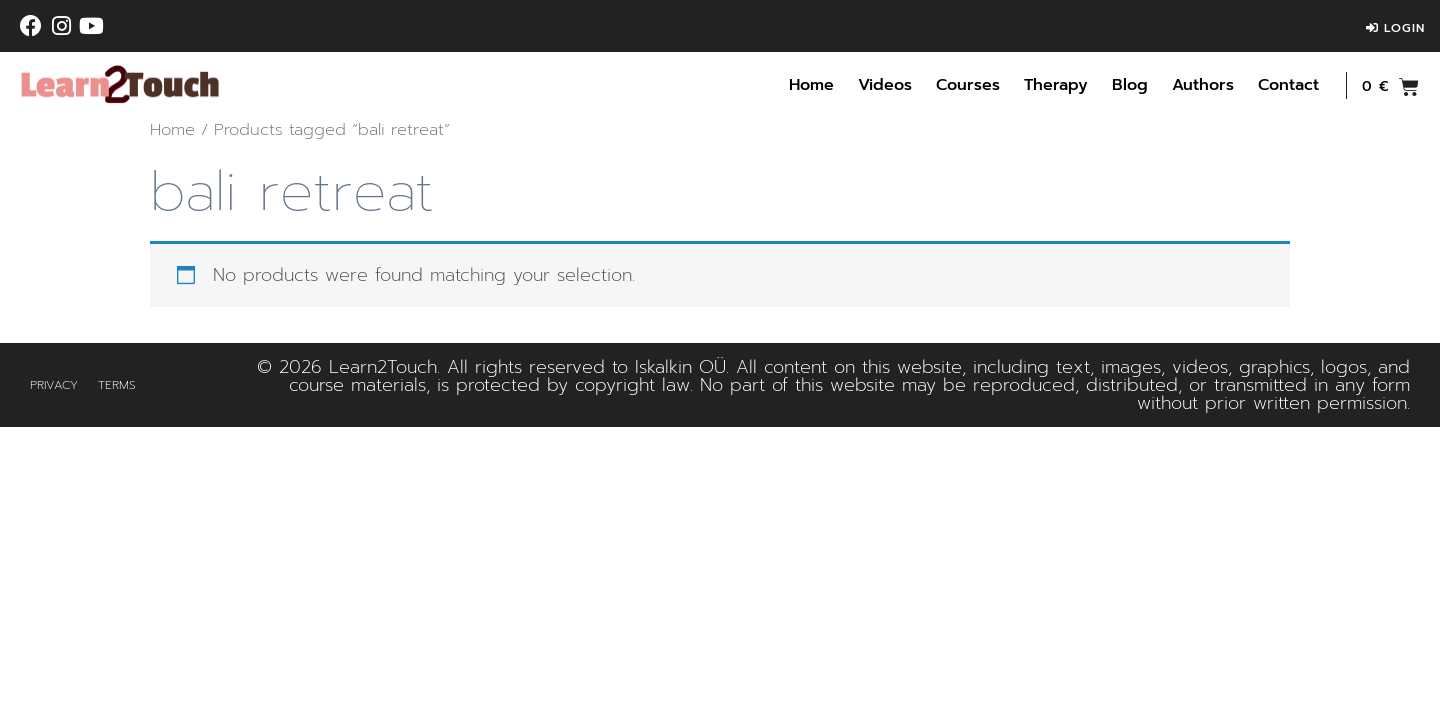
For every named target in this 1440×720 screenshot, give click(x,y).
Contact (1288, 85)
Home (811, 85)
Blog (1130, 85)
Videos (885, 85)
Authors (1203, 85)
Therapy (1056, 85)
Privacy (54, 385)
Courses (968, 85)
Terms (117, 385)
